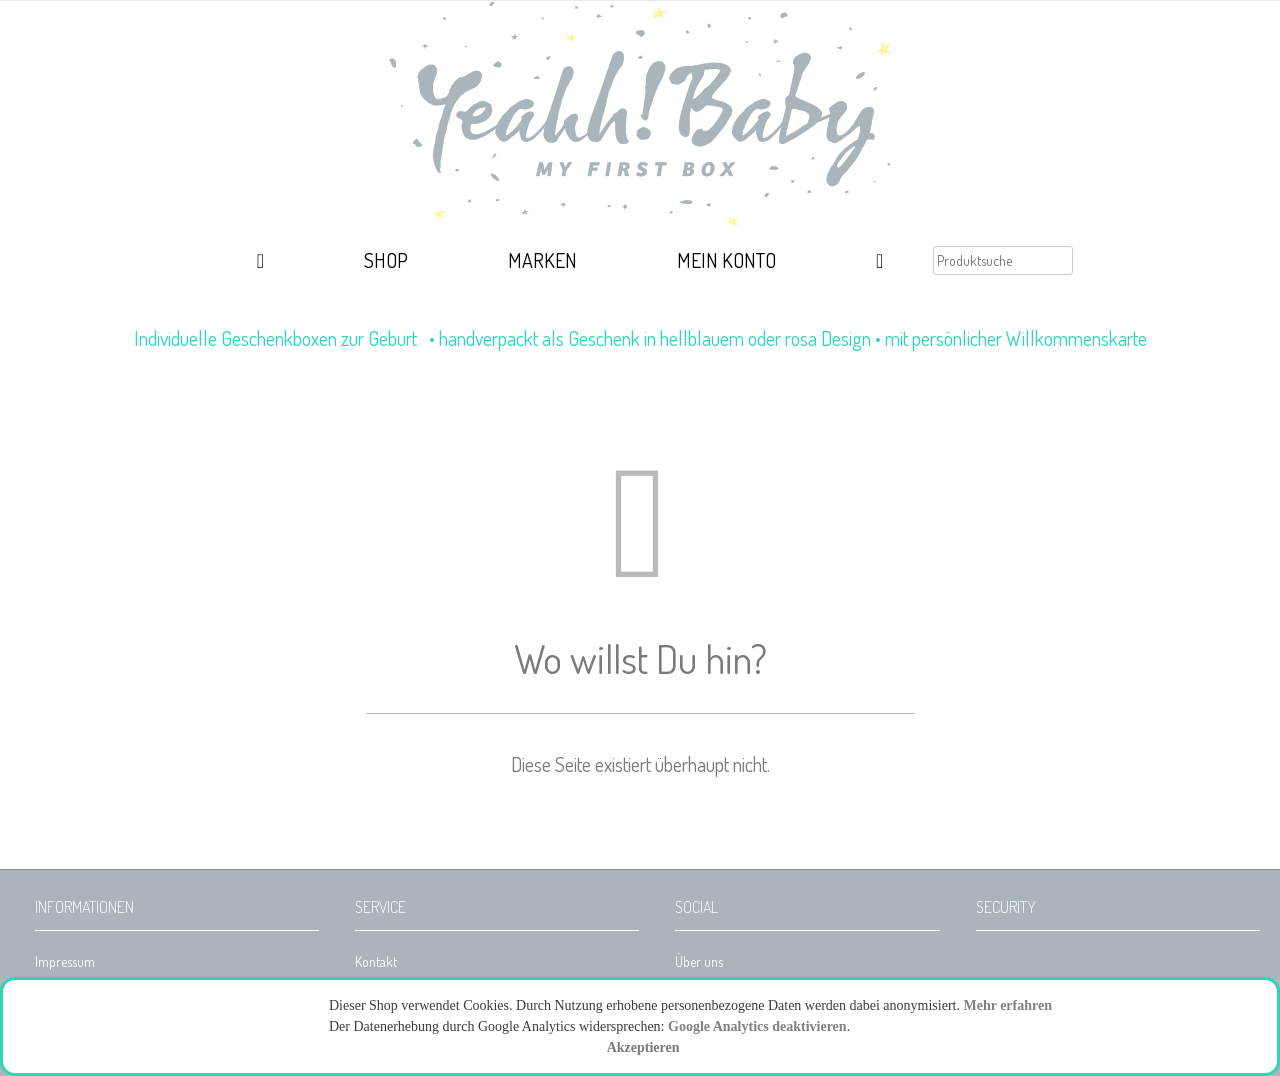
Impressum (65, 961)
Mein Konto (726, 260)
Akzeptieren (643, 1047)
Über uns (699, 961)
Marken (542, 260)
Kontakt (376, 961)
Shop (386, 260)
